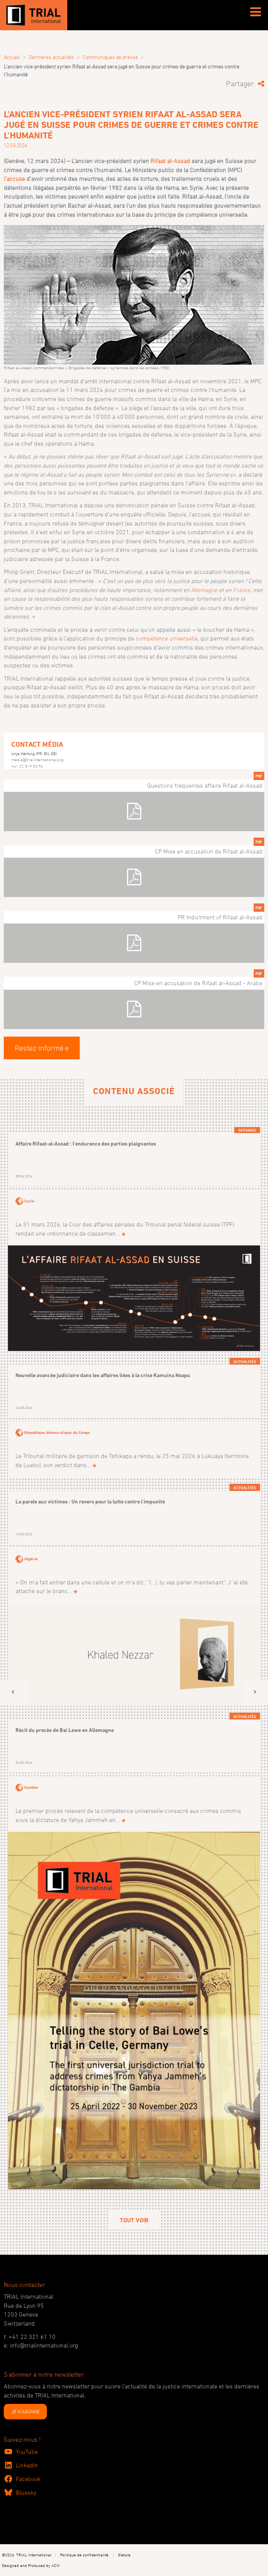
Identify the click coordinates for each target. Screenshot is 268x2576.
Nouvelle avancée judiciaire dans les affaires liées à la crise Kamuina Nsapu (102, 1375)
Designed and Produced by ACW (31, 2565)
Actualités (244, 1361)
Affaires (247, 1130)
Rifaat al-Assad (170, 160)
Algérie (31, 1558)
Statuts (124, 2554)
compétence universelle (167, 638)
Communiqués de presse (110, 57)
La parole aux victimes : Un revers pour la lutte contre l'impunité (90, 1501)
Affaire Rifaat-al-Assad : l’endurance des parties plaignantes (85, 1143)
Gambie (31, 1787)
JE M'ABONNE (25, 2411)
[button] (13, 1692)
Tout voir (134, 2220)
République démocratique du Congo (57, 1432)
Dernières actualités (51, 57)
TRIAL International (33, 2554)
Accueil (12, 57)
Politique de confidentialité (84, 2554)
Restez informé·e (42, 1048)
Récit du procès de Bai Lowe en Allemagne (64, 1730)
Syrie (29, 1200)
